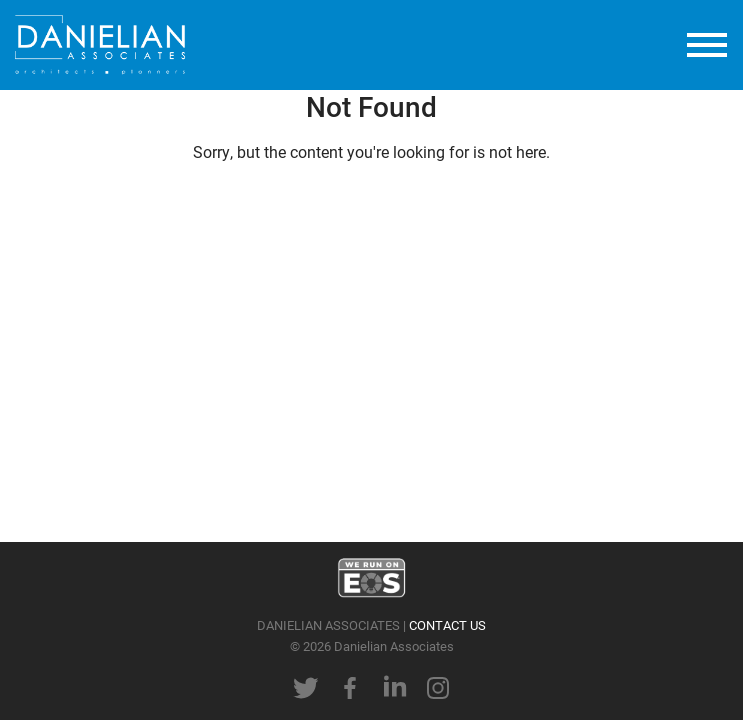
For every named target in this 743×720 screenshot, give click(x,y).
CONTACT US (447, 624)
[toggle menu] (707, 45)
